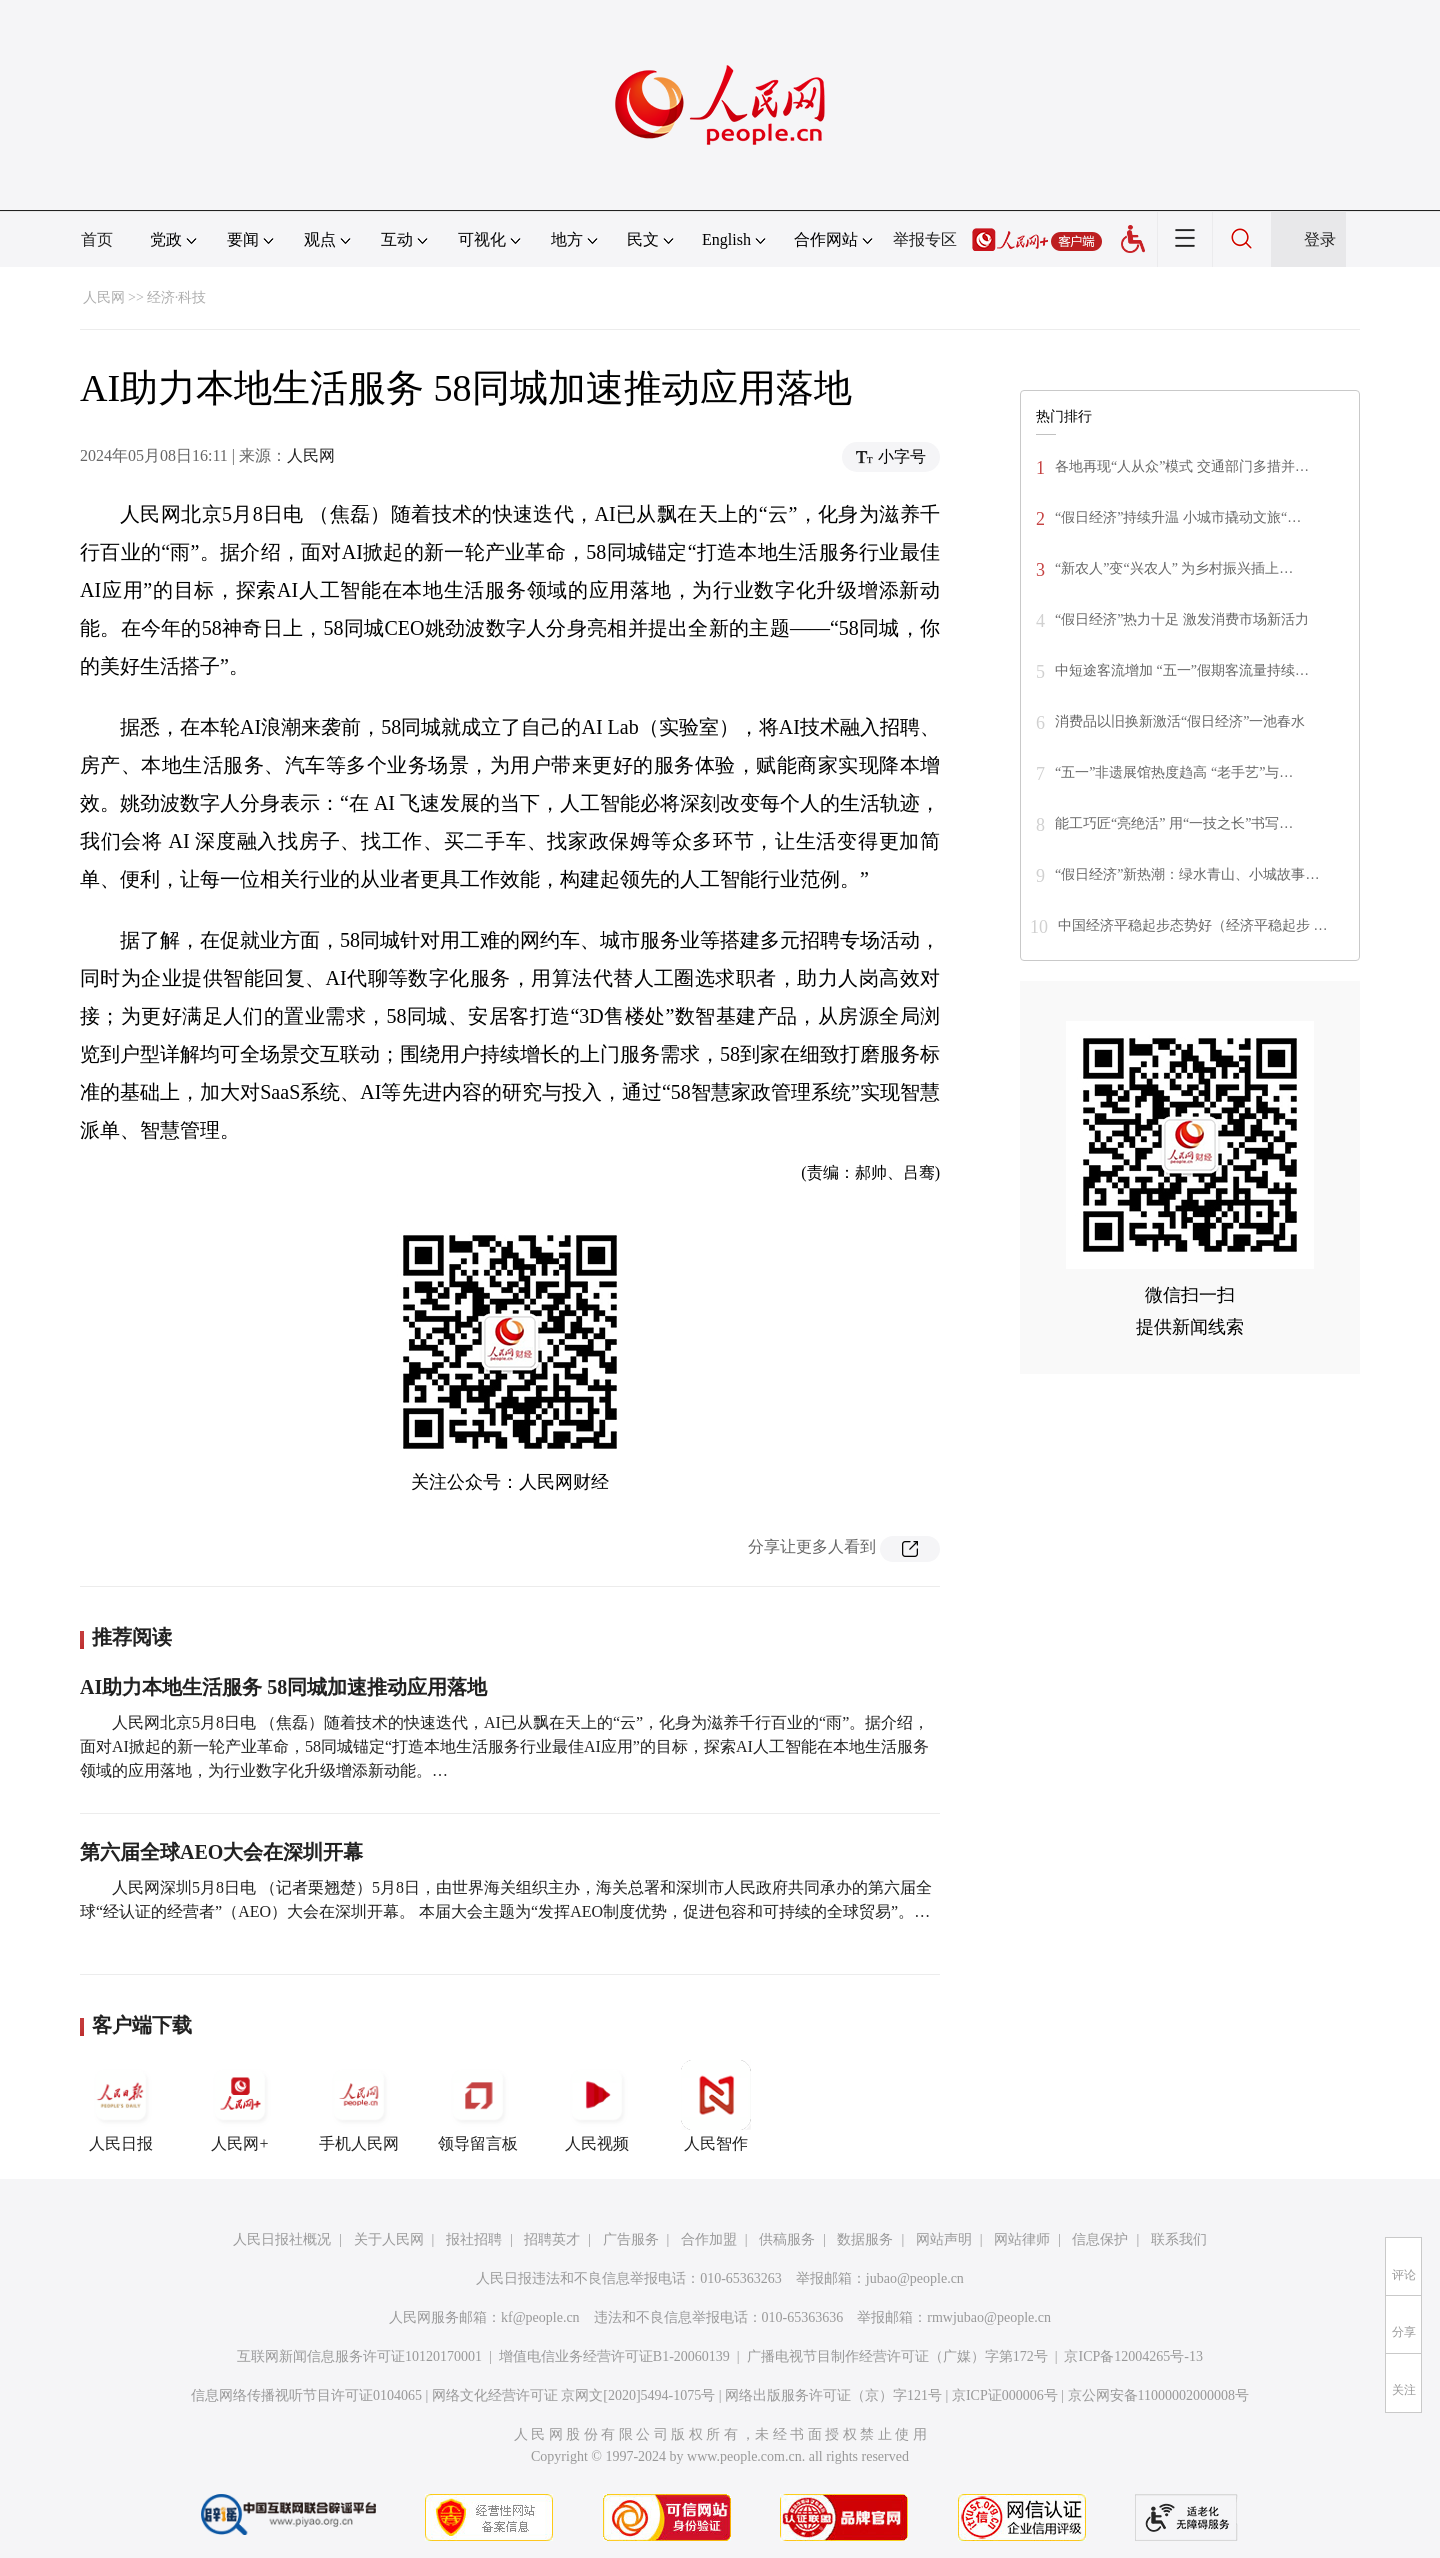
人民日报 (121, 2106)
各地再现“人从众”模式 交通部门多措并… (1182, 466)
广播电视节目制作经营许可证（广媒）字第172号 (897, 2356)
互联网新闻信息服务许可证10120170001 (359, 2356)
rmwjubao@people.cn (989, 2317)
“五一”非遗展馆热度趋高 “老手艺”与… (1174, 772)
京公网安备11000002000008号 (1158, 2395)
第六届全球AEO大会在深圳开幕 (221, 1852)
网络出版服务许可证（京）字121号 (833, 2395)
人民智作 (716, 2106)
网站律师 (1022, 2239)
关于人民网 (389, 2239)
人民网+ (240, 2106)
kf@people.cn (540, 2317)
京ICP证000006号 (1005, 2395)
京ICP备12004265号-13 (1133, 2356)
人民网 (104, 297)
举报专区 (925, 239)
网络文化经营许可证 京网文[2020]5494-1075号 (574, 2395)
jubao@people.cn (915, 2278)
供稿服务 (787, 2239)
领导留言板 (478, 2106)
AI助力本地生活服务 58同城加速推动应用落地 (283, 1687)
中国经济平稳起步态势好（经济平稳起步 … (1193, 925)
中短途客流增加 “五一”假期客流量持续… (1182, 670)
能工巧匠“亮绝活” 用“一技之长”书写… (1174, 823)
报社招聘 (474, 2239)
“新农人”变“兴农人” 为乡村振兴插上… (1174, 568)
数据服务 (865, 2239)
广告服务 (631, 2239)
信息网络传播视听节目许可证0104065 (306, 2395)
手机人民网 (359, 2106)
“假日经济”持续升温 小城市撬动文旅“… (1178, 517)
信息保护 (1100, 2239)
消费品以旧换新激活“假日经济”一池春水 (1180, 721)
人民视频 (597, 2106)
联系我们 (1179, 2239)
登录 (1320, 239)
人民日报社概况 (282, 2239)
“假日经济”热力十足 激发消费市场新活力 (1182, 619)
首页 (97, 239)
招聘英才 (552, 2239)
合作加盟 (709, 2239)
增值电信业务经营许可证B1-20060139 (614, 2356)
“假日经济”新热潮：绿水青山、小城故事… (1187, 874)
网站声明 (944, 2239)
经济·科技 (177, 297)
